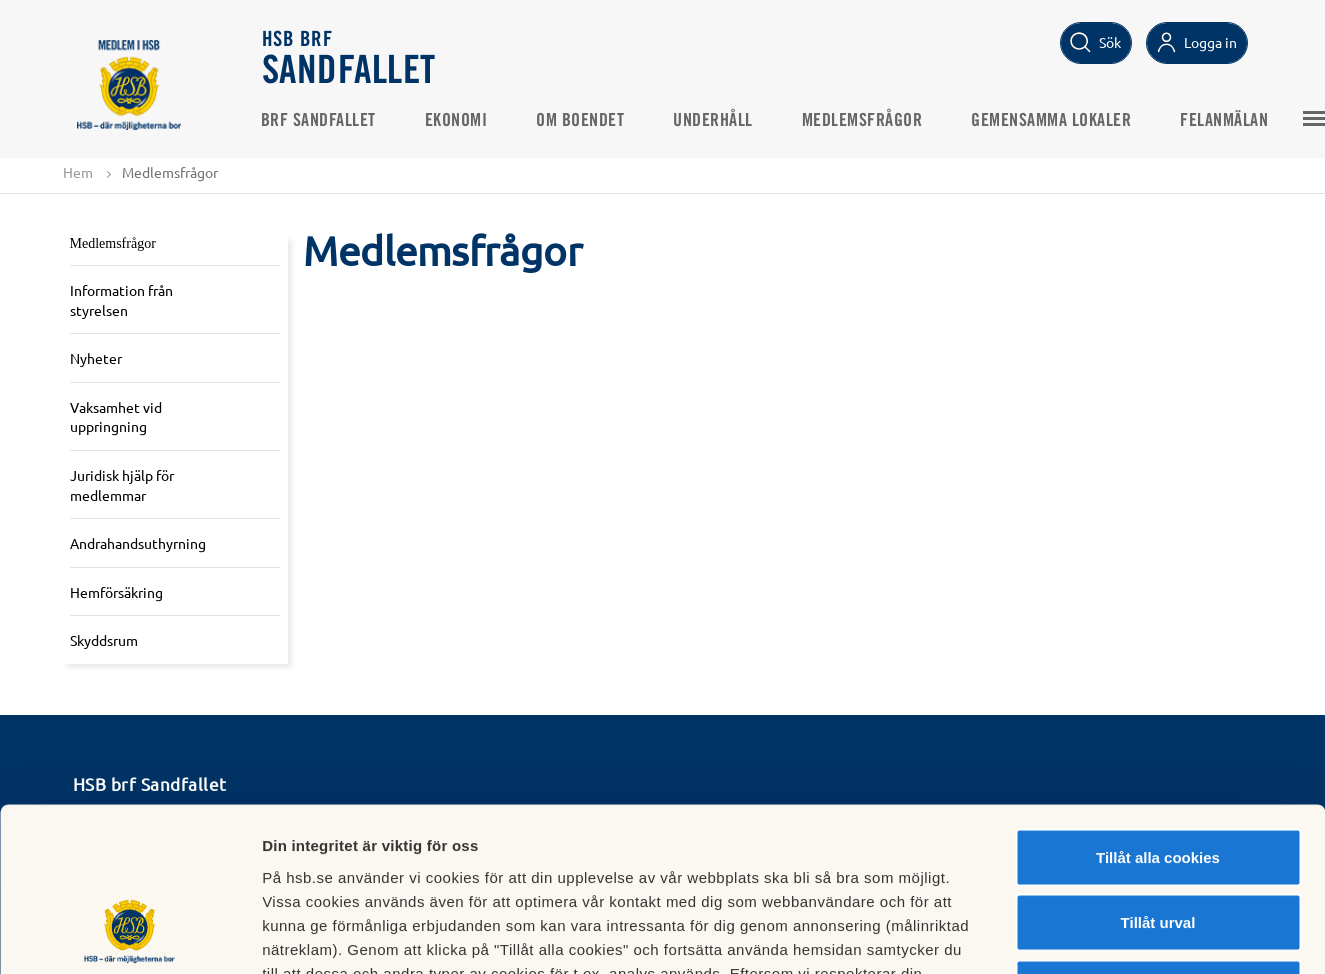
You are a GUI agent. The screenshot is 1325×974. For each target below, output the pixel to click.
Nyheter (96, 358)
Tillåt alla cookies (1158, 711)
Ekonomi (458, 121)
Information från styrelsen (121, 300)
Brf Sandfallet (320, 121)
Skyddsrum (104, 641)
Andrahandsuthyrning (138, 543)
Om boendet (582, 121)
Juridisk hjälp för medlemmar (122, 485)
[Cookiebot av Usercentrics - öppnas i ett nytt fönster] (129, 935)
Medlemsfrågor (864, 121)
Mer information (1063, 934)
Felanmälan (1226, 121)
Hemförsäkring (116, 592)
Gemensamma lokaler (1053, 121)
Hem (78, 172)
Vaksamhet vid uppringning (116, 417)
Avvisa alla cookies (1157, 842)
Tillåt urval (1158, 777)
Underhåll (715, 121)
